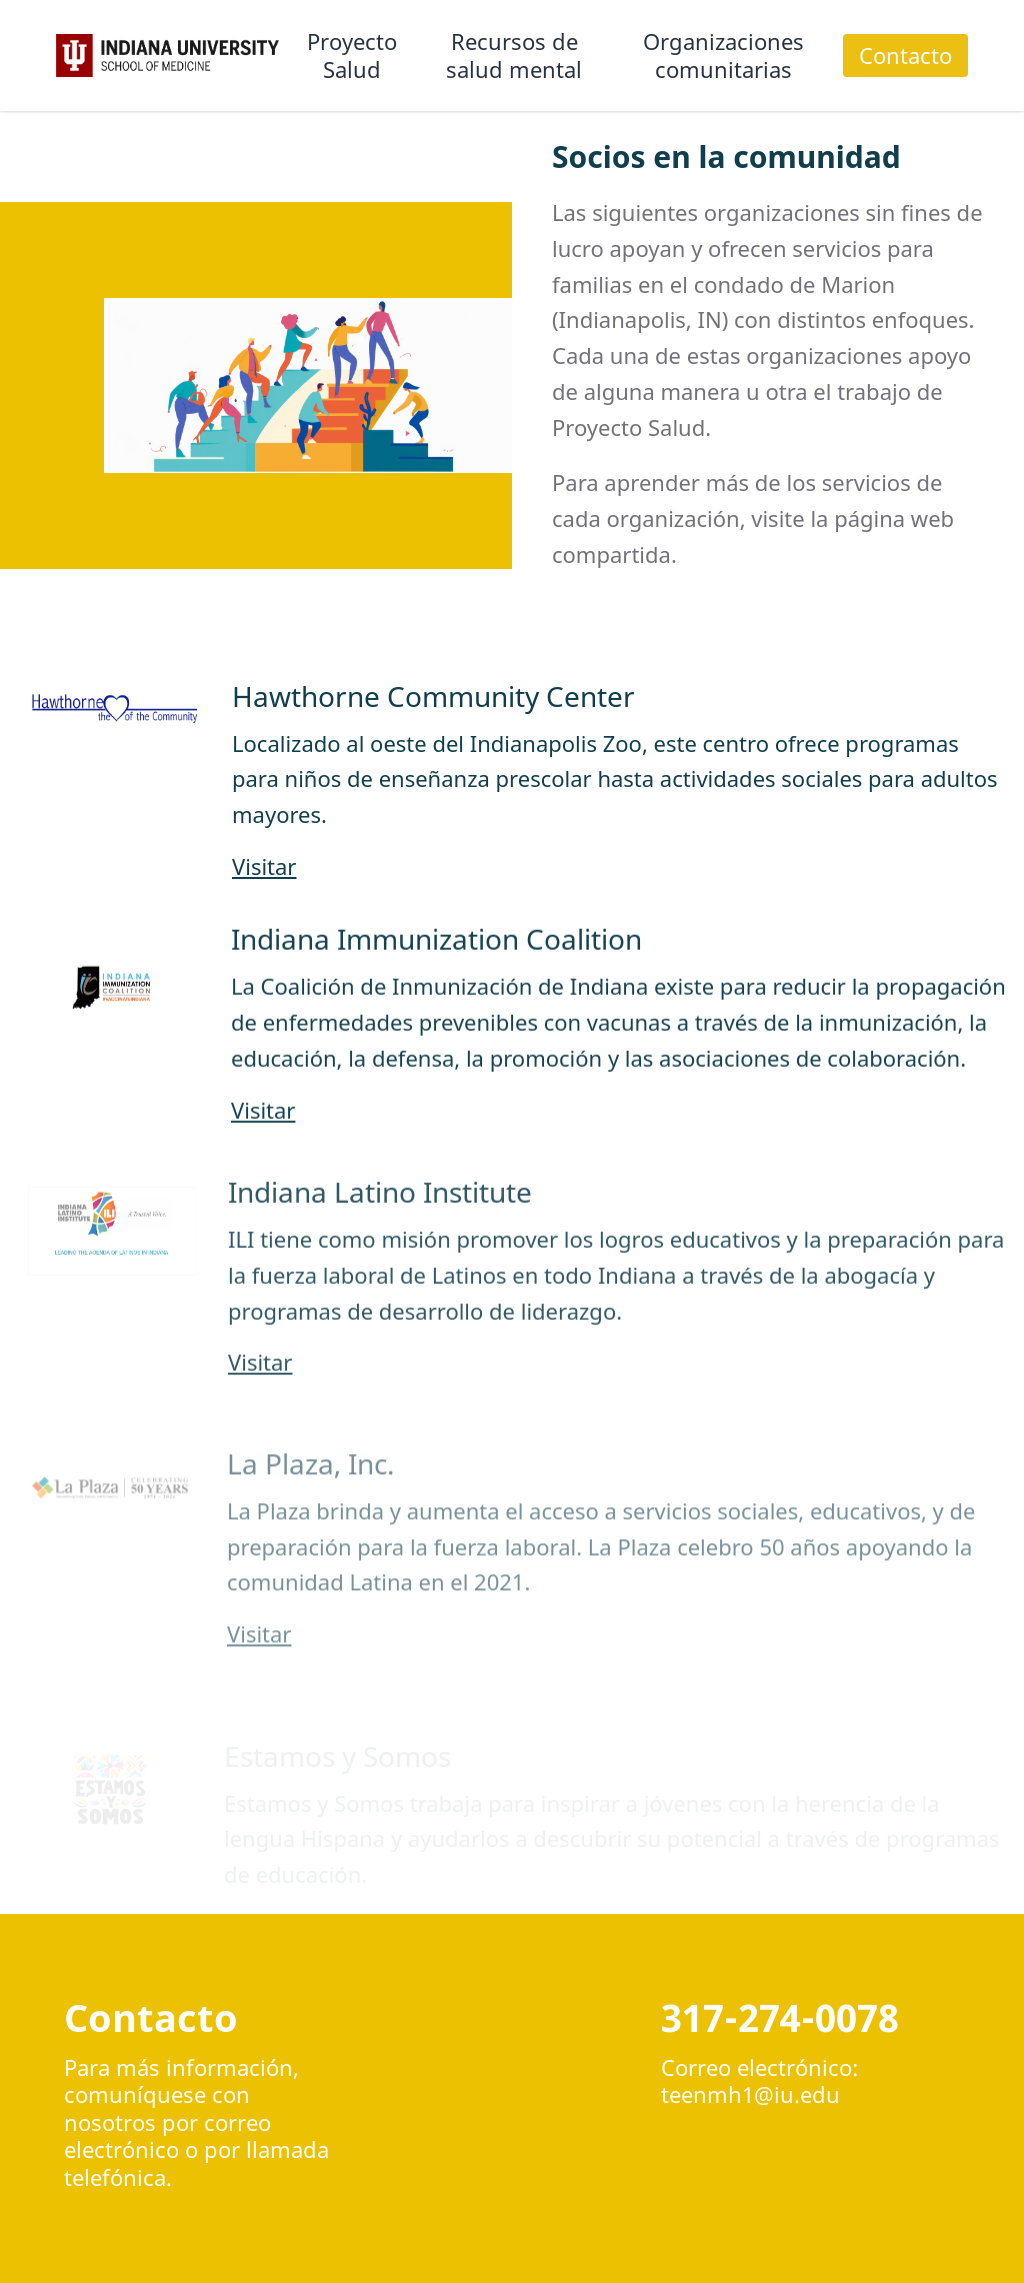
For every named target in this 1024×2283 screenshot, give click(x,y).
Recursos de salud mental (514, 55)
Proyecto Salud (352, 55)
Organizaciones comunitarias (723, 55)
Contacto (905, 55)
